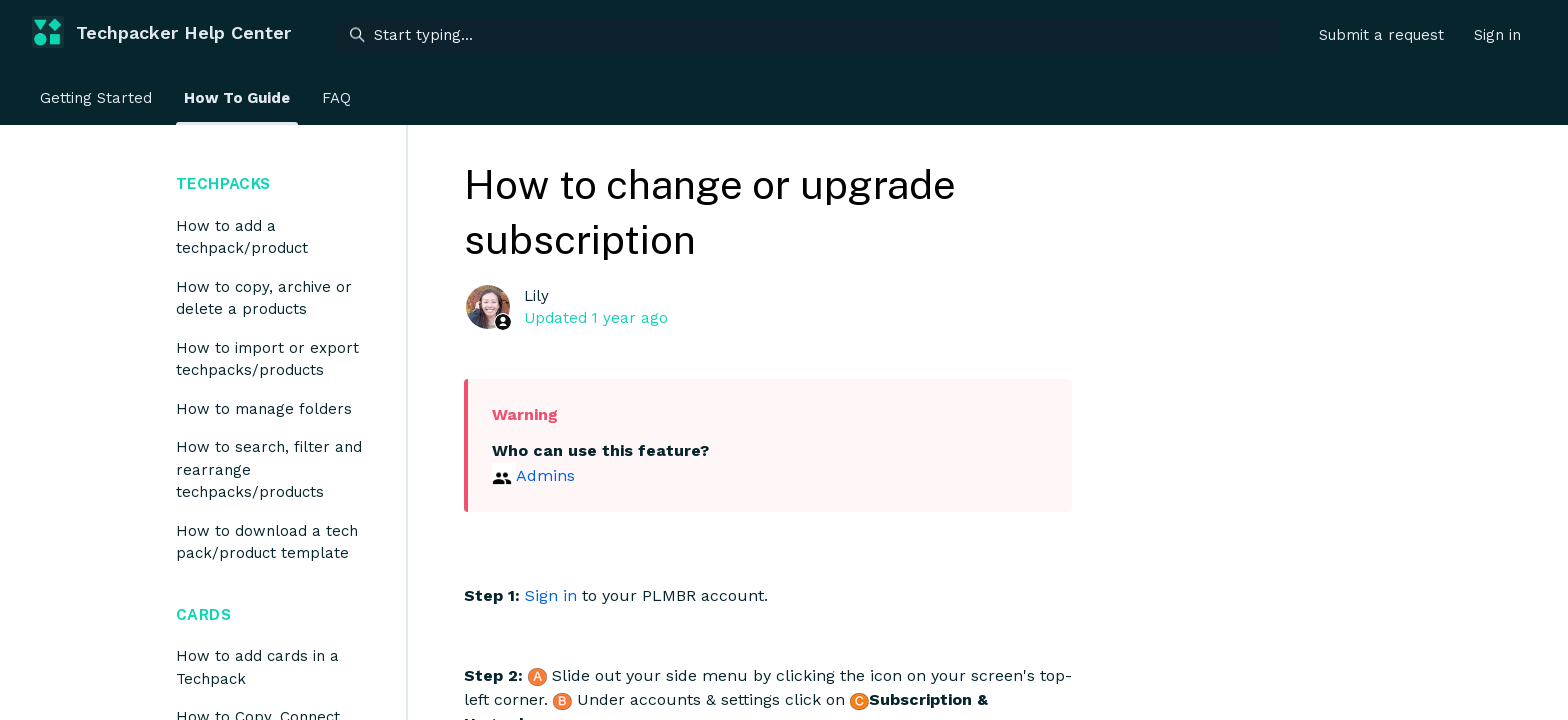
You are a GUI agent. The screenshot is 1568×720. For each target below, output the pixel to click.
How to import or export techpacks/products (267, 359)
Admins (545, 475)
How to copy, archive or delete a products (264, 298)
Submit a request (1381, 35)
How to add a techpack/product (242, 237)
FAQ (336, 98)
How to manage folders (264, 409)
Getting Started (96, 98)
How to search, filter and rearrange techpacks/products (269, 469)
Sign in (551, 595)
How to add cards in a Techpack (257, 667)
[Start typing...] (807, 35)
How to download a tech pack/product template (267, 542)
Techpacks (223, 183)
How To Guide (237, 98)
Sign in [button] (1497, 35)
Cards (203, 614)
